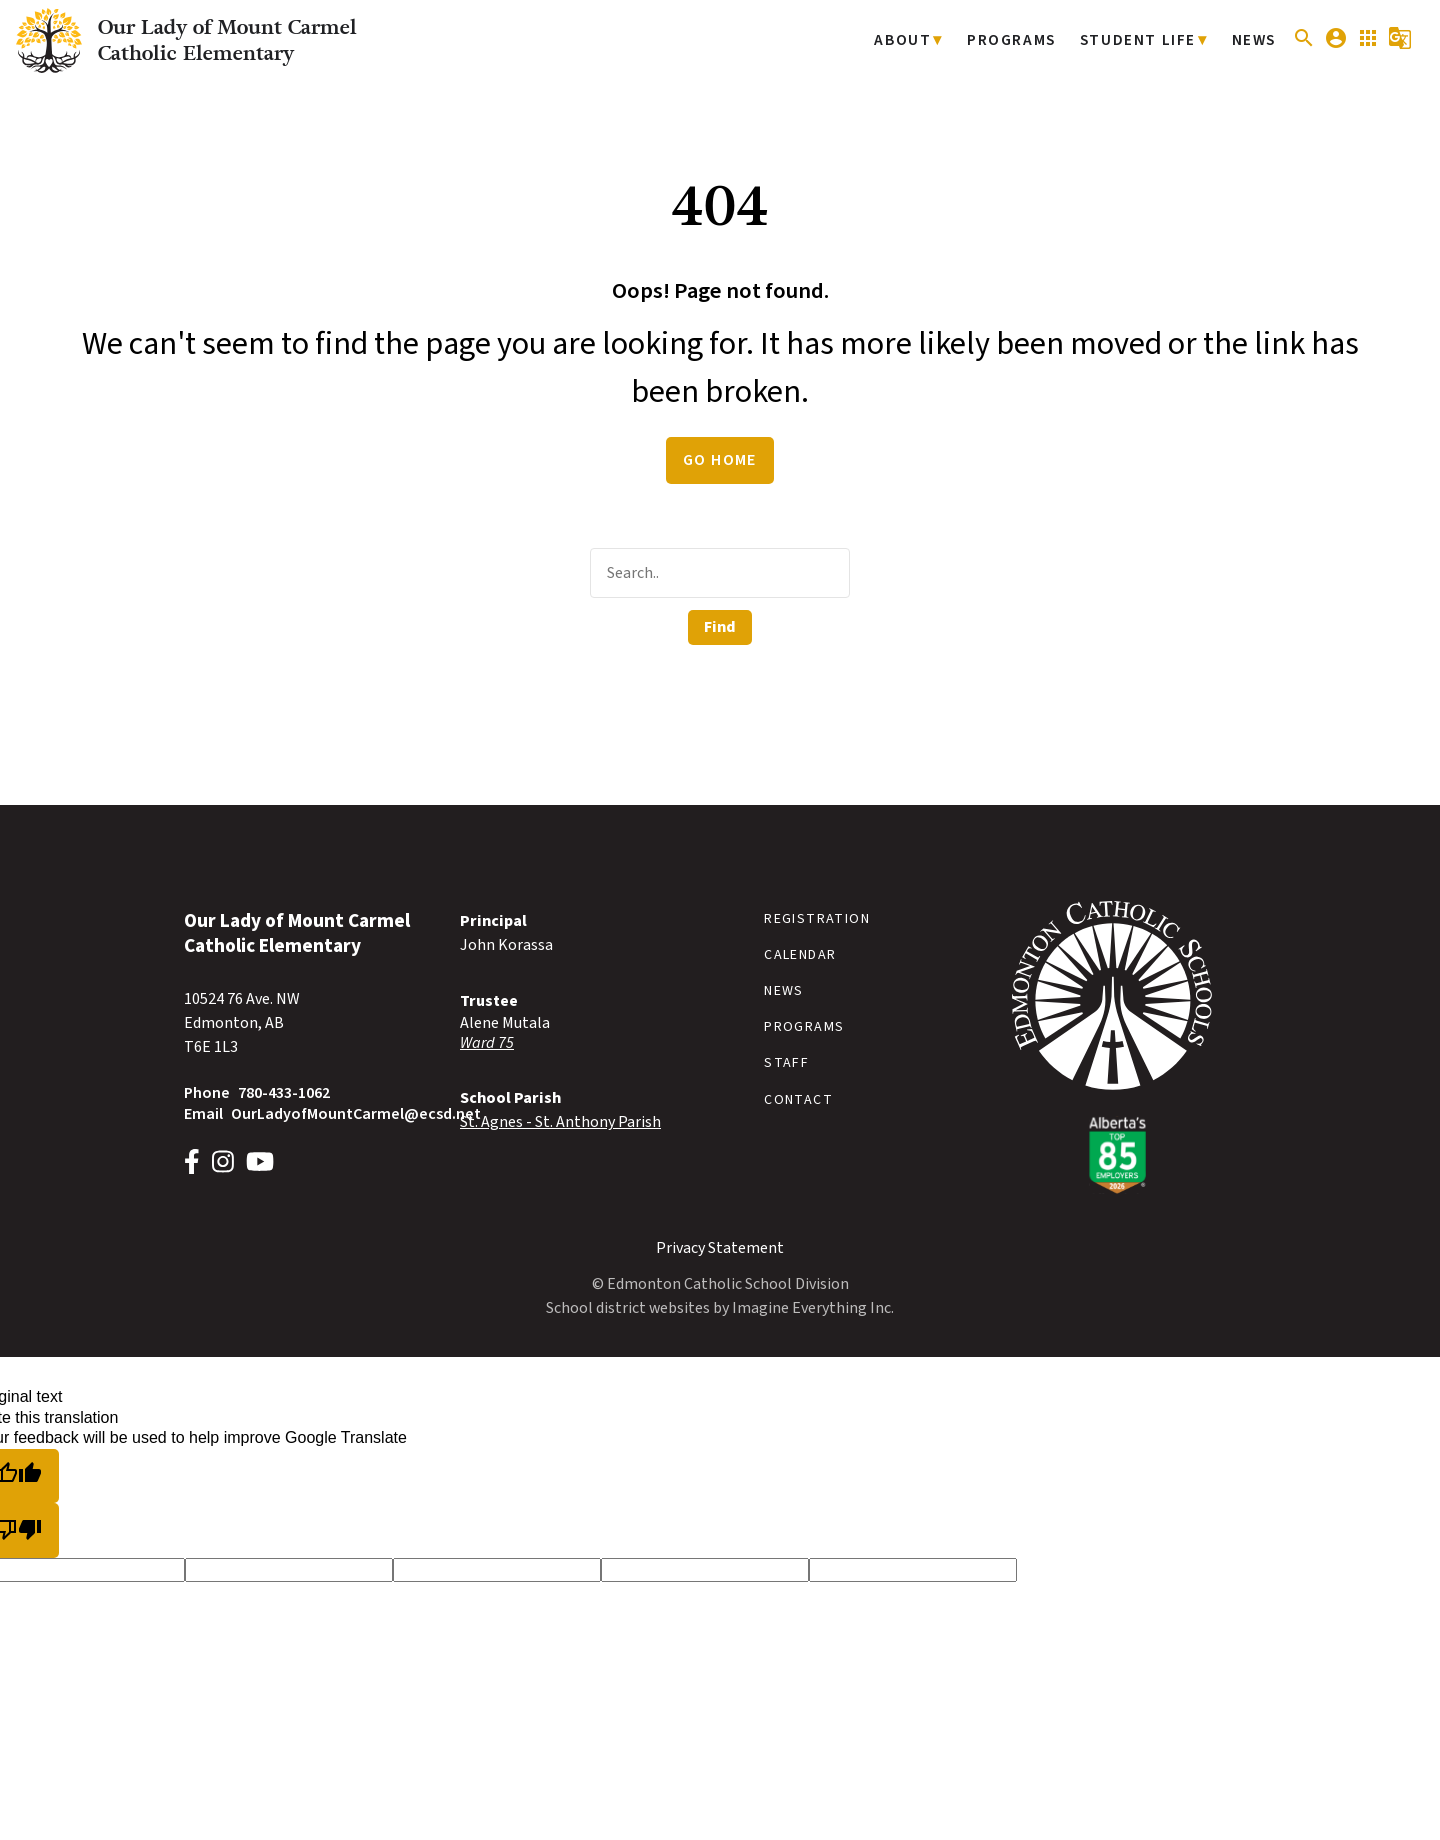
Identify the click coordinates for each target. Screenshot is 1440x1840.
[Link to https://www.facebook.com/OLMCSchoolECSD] (192, 1164)
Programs (1023, 40)
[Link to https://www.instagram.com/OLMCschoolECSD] (223, 1164)
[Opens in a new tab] (582, 1043)
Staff (786, 1063)
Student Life (1143, 40)
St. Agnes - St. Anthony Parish (560, 1122)
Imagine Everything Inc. (813, 1308)
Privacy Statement (720, 1248)
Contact (798, 1100)
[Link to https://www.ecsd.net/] (1112, 1189)
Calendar (800, 955)
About (919, 40)
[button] (1304, 45)
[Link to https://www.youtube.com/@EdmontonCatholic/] (260, 1164)
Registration (817, 919)
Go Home (720, 460)
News (1254, 40)
